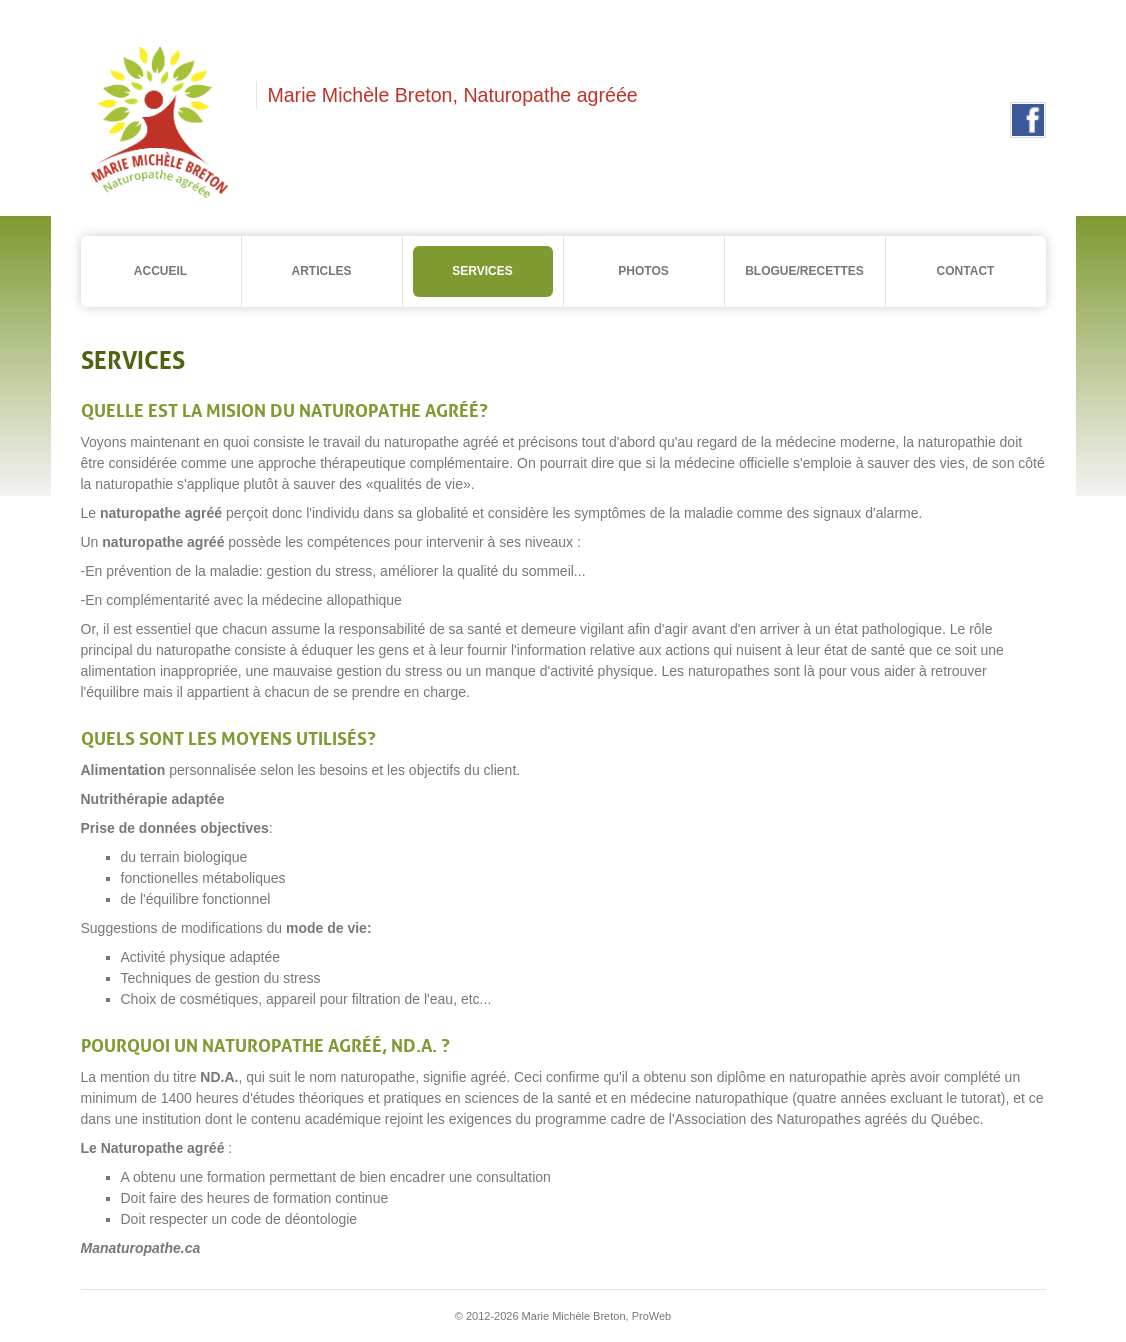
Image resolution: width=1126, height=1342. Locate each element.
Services (482, 271)
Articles (322, 271)
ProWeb (652, 1316)
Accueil (160, 271)
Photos (643, 271)
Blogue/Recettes (804, 271)
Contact (966, 271)
